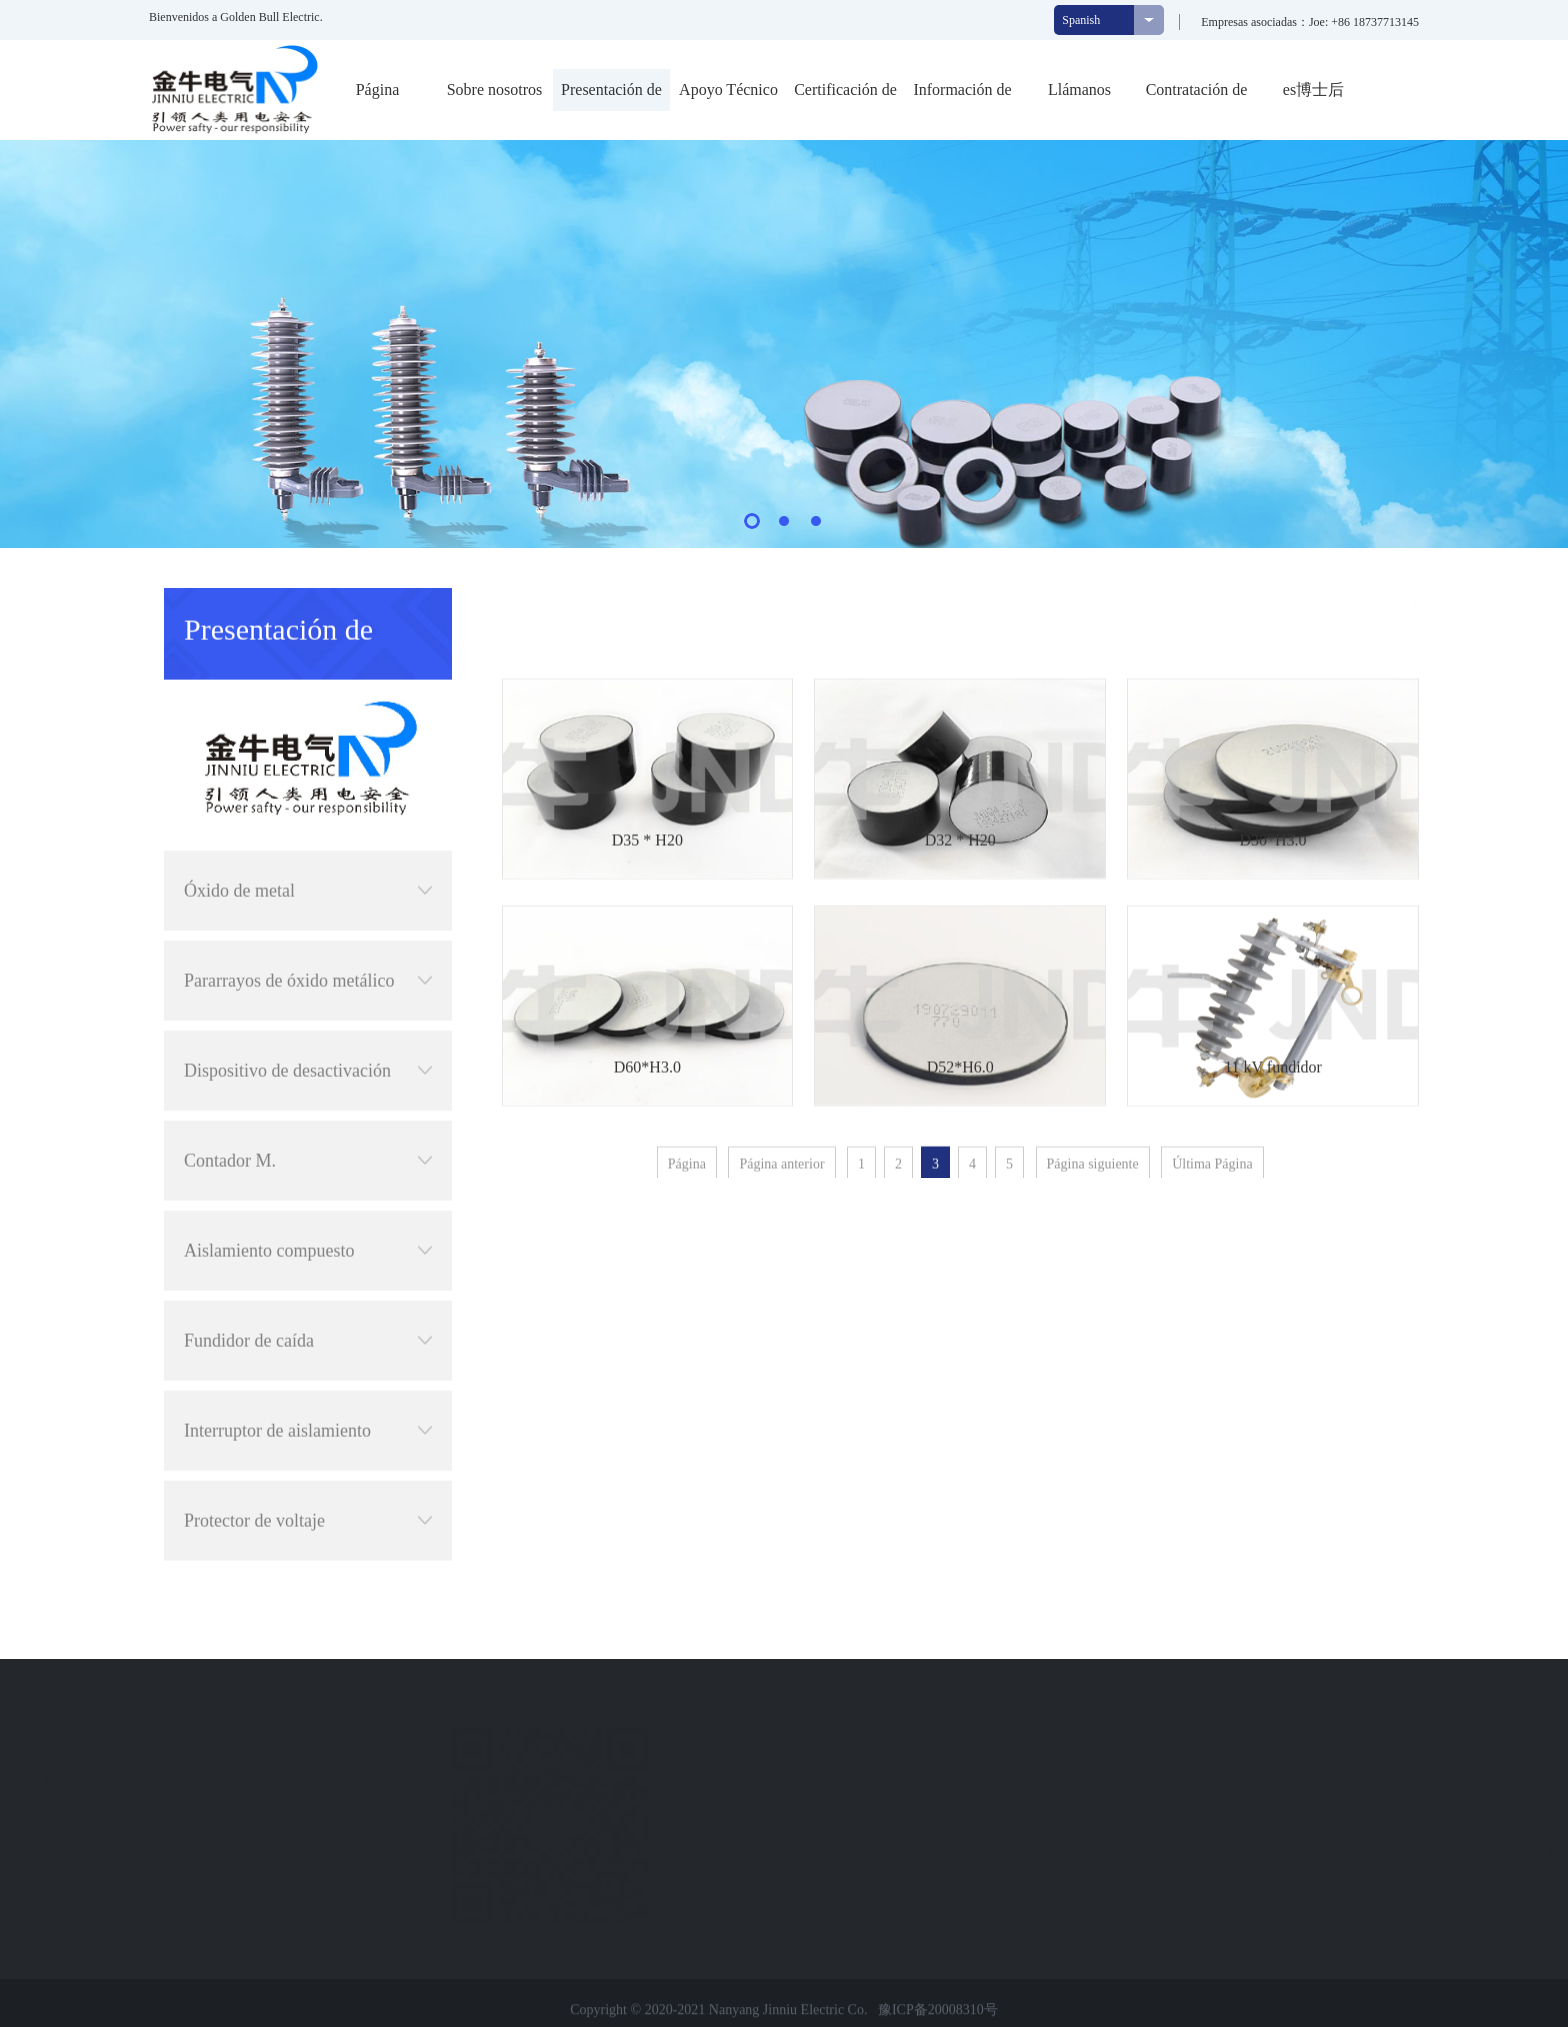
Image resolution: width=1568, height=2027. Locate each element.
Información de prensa (962, 96)
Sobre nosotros (495, 89)
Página (378, 89)
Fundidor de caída (308, 1266)
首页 (1309, 604)
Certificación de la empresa (845, 96)
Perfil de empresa (130, 1746)
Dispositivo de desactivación (308, 996)
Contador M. (308, 1086)
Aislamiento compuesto (308, 1176)
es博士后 (1313, 89)
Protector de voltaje (308, 1446)
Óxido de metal (308, 816)
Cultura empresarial (136, 1782)
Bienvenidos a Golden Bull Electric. (236, 17)
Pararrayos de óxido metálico (308, 906)
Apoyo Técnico (728, 89)
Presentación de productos (611, 96)
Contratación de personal (1197, 96)
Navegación (490, 1709)
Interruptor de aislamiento (308, 1356)
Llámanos (1079, 89)
